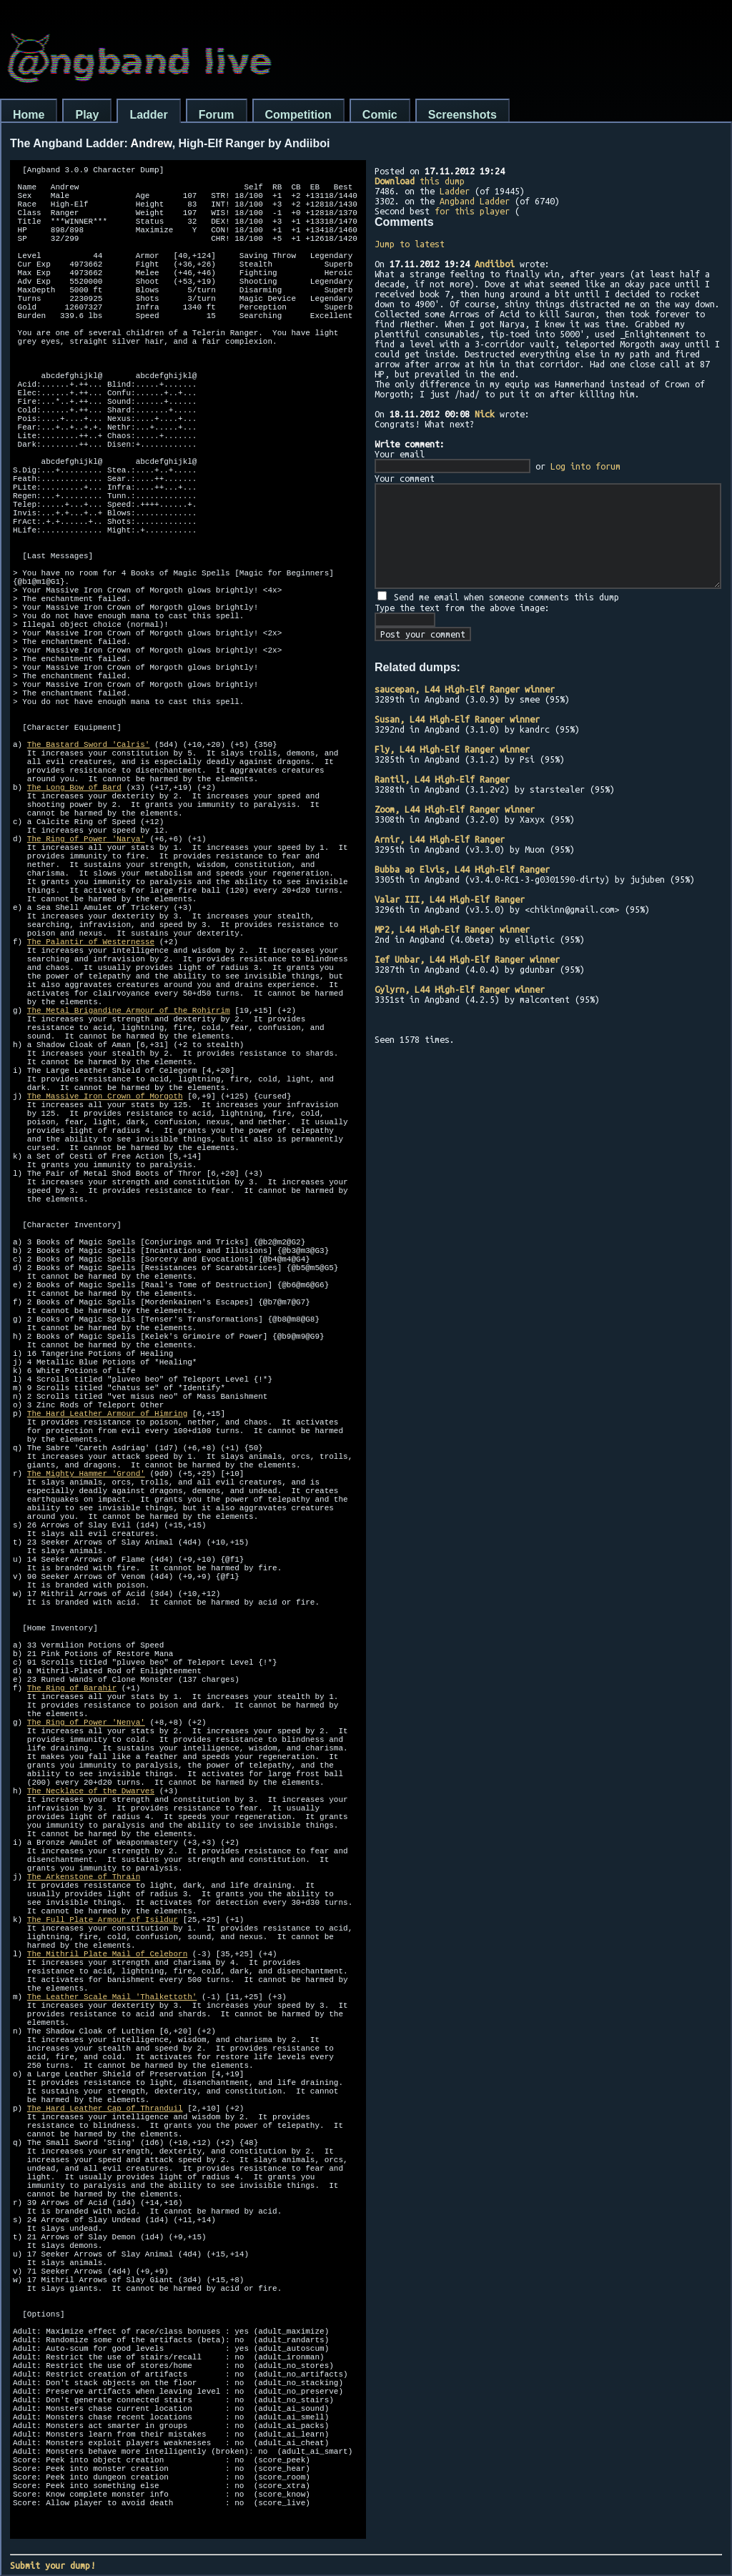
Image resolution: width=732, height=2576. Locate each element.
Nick (485, 414)
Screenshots (462, 115)
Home (28, 115)
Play (87, 115)
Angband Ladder (475, 201)
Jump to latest (410, 244)
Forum (216, 115)
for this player (472, 211)
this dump (420, 181)
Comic (379, 115)
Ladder (148, 115)
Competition (298, 115)
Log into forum (585, 466)
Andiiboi (495, 264)
